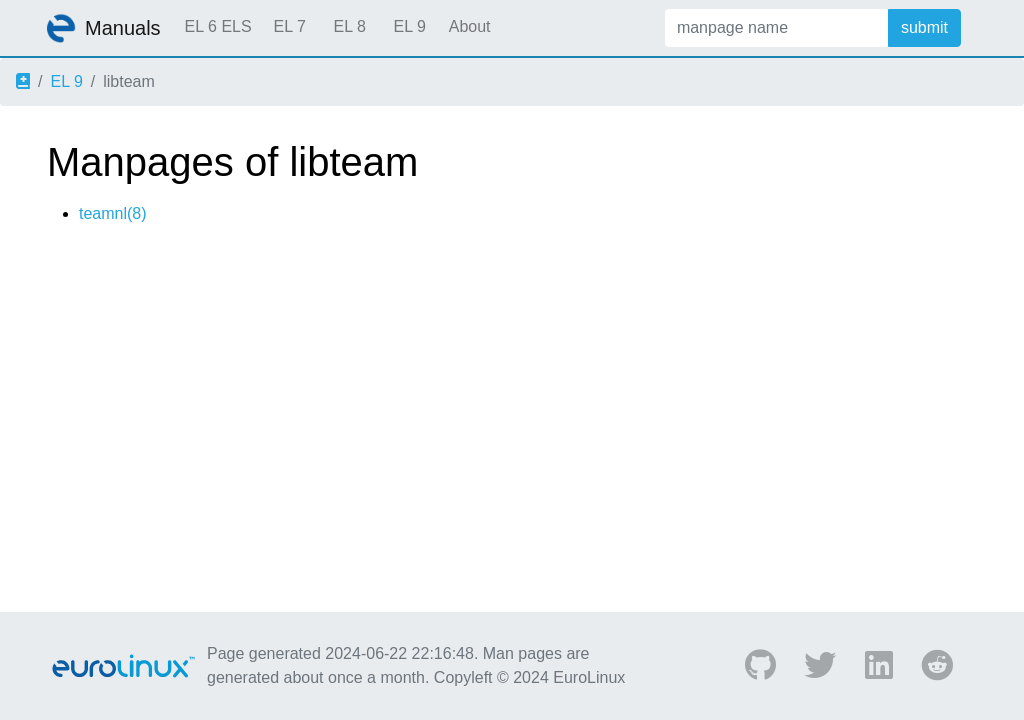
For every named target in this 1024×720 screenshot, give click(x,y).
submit (924, 27)
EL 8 (349, 26)
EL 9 (409, 26)
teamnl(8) (113, 213)
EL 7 (289, 26)
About (470, 26)
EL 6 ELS (218, 26)
